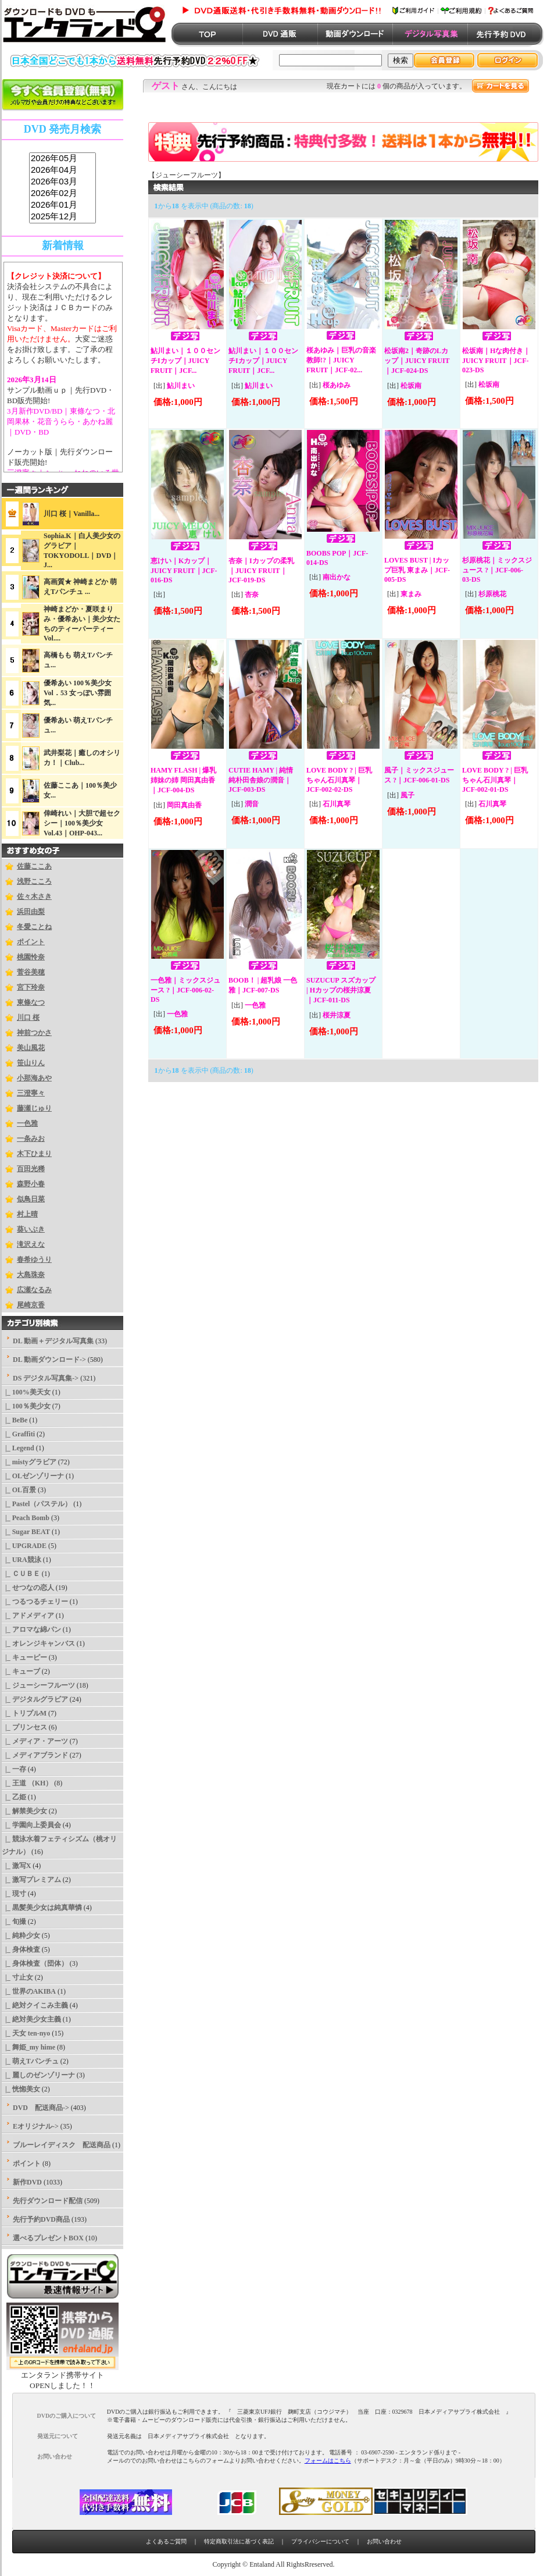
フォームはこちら (328, 2460)
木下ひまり (34, 1154)
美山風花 (31, 1048)
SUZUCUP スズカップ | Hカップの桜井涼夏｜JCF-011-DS (341, 990)
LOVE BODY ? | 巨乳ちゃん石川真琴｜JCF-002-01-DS (495, 780)
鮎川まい (181, 386)
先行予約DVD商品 (41, 2219)
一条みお (31, 1138)
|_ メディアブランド (35, 1755)
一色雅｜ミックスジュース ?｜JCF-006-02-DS (185, 990)
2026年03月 (62, 182)
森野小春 (31, 1184)
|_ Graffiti (18, 1434)
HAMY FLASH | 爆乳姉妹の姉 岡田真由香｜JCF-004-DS (183, 780)
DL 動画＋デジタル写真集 (53, 1341)
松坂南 (411, 386)
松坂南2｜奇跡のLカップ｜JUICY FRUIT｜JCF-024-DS (417, 361)
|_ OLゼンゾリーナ (33, 1476)
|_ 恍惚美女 (21, 2089)
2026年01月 (62, 205)
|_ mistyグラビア (29, 1462)
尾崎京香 (31, 1305)
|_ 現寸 (14, 1894)
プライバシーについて (320, 2541)
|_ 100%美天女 (26, 1392)
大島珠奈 (31, 1275)
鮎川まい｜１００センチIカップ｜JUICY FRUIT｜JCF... (185, 361)
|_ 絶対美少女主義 (31, 2019)
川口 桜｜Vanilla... (71, 514)
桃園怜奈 (31, 957)
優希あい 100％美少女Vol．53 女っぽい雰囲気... (78, 693)
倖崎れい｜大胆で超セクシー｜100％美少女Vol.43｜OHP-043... (82, 823)
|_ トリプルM (24, 1713)
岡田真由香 (184, 805)
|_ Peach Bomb (25, 1518)
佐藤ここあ (34, 866)
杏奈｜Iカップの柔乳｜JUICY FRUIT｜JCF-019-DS (261, 570)
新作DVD (27, 2182)
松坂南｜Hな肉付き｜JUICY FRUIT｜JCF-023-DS (496, 360)
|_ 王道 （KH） (27, 1783)
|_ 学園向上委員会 (31, 1825)
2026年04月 (62, 170)
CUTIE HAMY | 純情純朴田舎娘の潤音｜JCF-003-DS (260, 780)
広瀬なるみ (34, 1290)
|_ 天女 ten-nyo (26, 2033)
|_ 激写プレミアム (31, 1880)
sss (62, 188)
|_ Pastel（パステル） (36, 1504)
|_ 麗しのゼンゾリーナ (38, 2075)
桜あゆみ (337, 385)
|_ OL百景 (19, 1490)
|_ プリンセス (24, 1727)
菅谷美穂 (31, 972)
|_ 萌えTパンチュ (30, 2061)
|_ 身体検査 (21, 1949)
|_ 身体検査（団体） (35, 1963)
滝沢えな (31, 1244)
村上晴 (27, 1214)
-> (45, 1378)
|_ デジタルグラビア (35, 1699)
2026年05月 (62, 159)
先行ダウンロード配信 (48, 2201)
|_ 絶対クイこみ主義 (35, 2005)
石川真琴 (337, 804)
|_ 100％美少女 (26, 1406)
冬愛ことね (34, 927)
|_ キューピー (24, 1657)
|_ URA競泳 (21, 1560)
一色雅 (27, 1123)
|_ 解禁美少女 (24, 1811)
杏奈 (252, 594)
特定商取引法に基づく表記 (239, 2541)
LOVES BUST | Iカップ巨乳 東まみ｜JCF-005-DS (417, 569)
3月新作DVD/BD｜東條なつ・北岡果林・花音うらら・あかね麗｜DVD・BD (61, 421)
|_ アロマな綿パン (31, 1629)
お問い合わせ (384, 2541)
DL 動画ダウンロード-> (49, 1359)
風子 (407, 795)
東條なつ (31, 1002)
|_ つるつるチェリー (35, 1601)
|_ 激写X (16, 1866)
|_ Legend (18, 1448)
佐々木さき (34, 896)
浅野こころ (34, 881)
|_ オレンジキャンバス (38, 1643)
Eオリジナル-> (36, 2126)
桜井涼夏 (337, 1015)
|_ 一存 (14, 1769)
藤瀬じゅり (34, 1108)
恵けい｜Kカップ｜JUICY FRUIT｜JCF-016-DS (184, 570)
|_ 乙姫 (14, 1797)
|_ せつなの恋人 (28, 1588)
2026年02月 (62, 194)
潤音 (252, 804)
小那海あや (34, 1078)
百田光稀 (31, 1169)
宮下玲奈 (31, 987)
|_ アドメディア (28, 1615)
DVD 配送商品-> (41, 2108)
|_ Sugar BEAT (26, 1532)
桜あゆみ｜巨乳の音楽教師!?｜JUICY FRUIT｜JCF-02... (341, 360)
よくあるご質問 (166, 2541)
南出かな (337, 577)
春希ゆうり (34, 1259)
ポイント (31, 942)
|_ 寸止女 (17, 1977)
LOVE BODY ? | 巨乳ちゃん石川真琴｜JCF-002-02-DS (339, 780)
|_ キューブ (21, 1671)
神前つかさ (34, 1033)
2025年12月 (62, 217)
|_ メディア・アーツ (35, 1741)
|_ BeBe (14, 1420)
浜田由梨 (31, 912)
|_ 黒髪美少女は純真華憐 (42, 1907)
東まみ (411, 594)
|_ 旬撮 (14, 1921)
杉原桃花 (492, 594)
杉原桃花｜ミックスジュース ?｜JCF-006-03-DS (497, 569)
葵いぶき (31, 1229)
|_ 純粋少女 (21, 1935)
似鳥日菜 (31, 1199)
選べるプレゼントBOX (48, 2238)
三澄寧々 (31, 1093)
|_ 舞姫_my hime (28, 2047)
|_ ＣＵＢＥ (21, 1574)
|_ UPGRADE (24, 1546)
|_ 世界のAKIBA (29, 1991)
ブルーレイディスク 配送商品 (61, 2145)
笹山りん (31, 1063)
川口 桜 (28, 1017)
